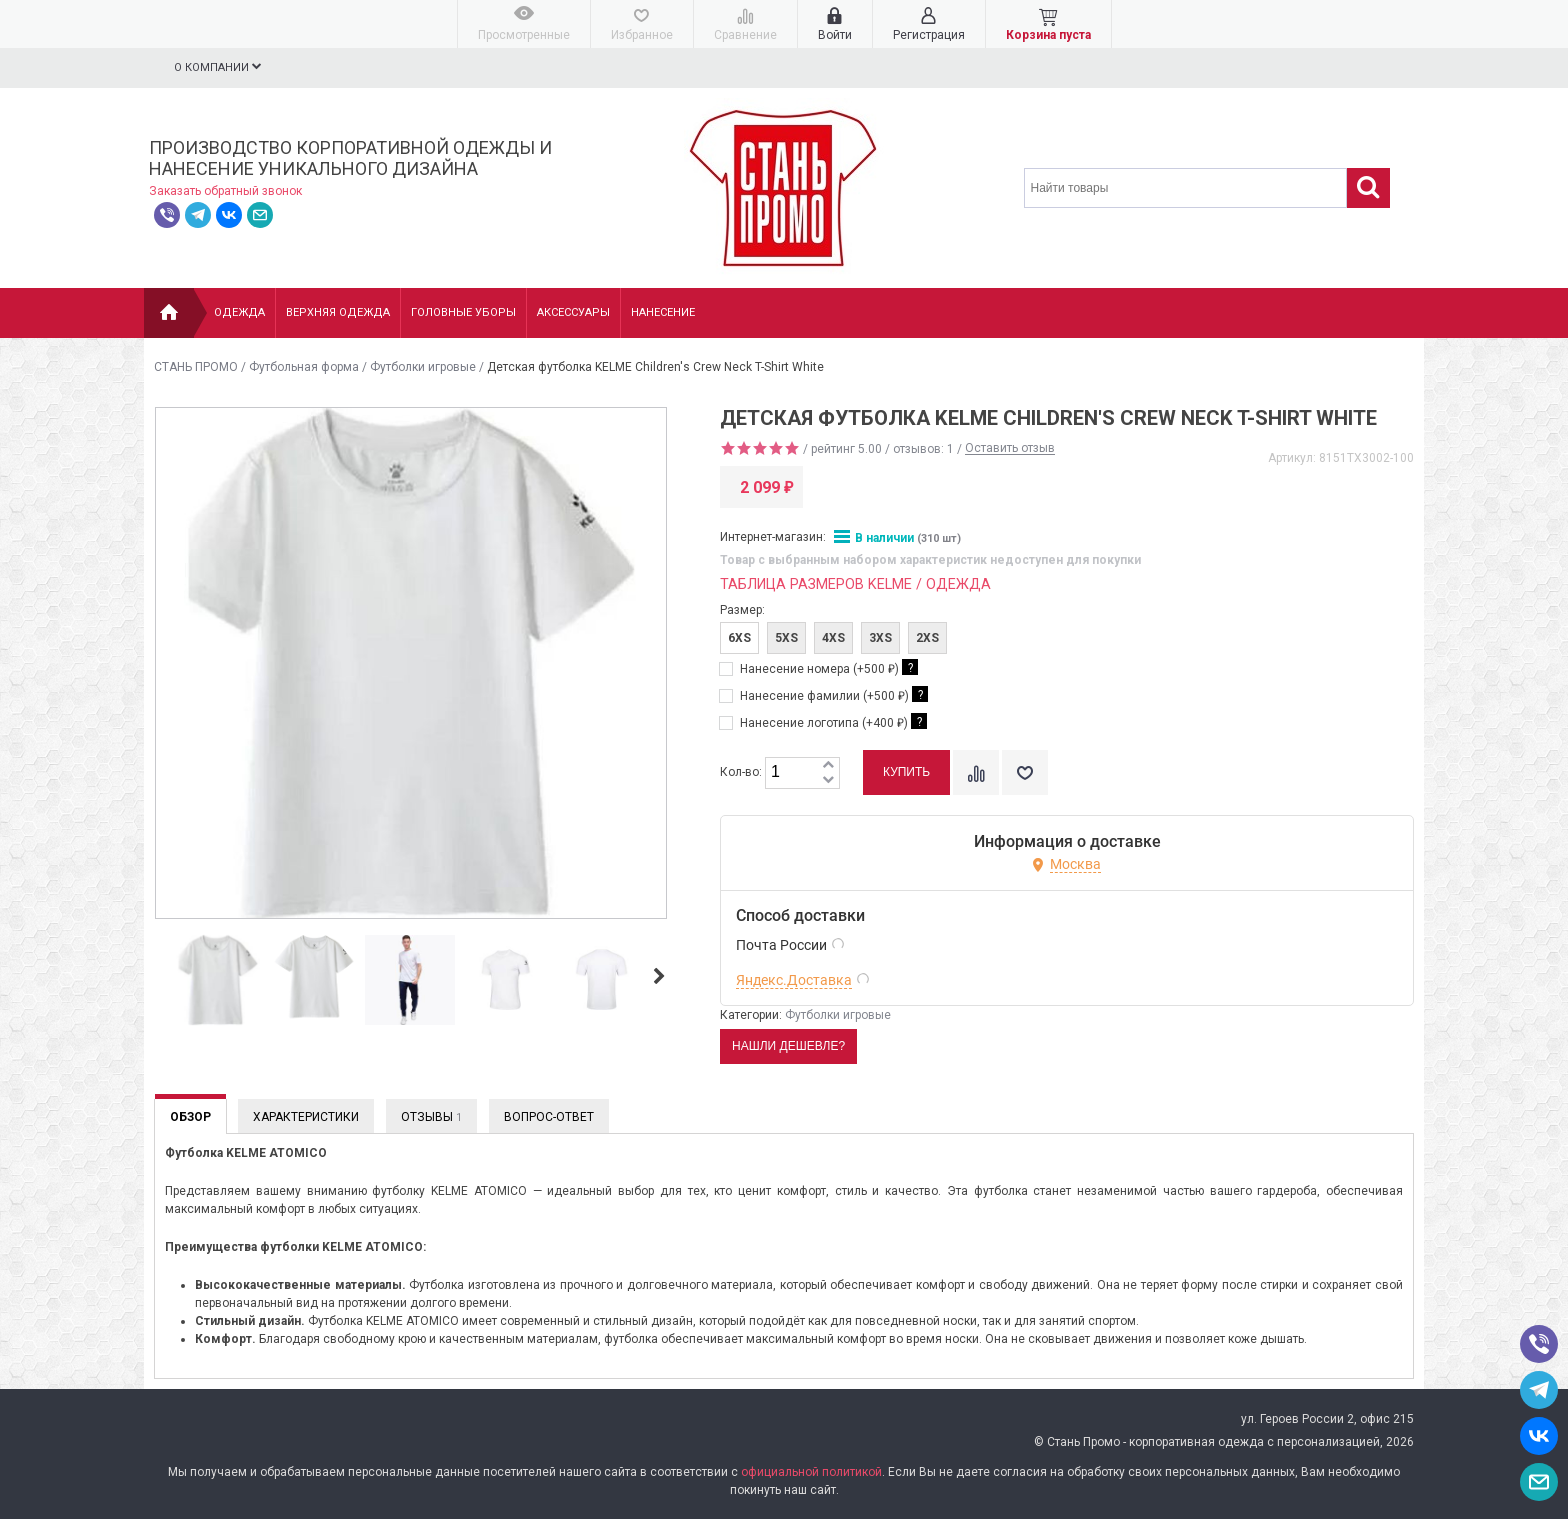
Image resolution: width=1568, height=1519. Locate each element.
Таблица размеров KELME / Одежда (855, 584)
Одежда (239, 312)
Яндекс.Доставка (794, 980)
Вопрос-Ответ (549, 1117)
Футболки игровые (423, 367)
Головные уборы (463, 312)
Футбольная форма (304, 367)
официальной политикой (811, 1472)
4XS (833, 638)
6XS (739, 638)
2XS (927, 638)
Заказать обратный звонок (225, 191)
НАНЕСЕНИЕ (663, 312)
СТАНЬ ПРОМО (196, 367)
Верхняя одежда (338, 312)
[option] (218, 981)
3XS (880, 638)
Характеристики (306, 1117)
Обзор (190, 1117)
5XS (786, 638)
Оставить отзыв (1010, 449)
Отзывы (431, 1117)
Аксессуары (573, 312)
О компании (218, 67)
